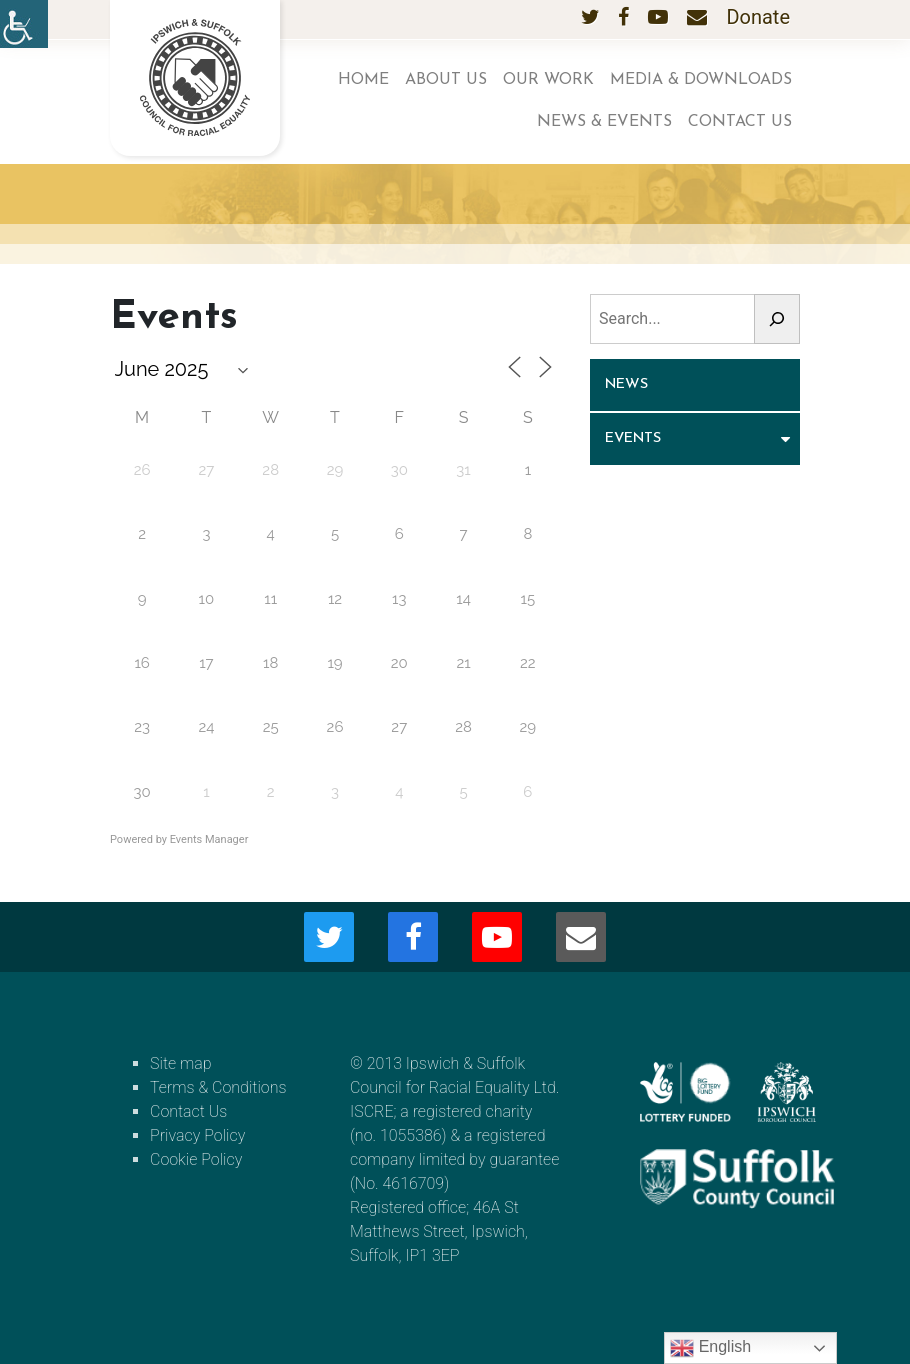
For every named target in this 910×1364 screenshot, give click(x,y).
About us (446, 80)
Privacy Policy (197, 1135)
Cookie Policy (196, 1159)
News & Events (604, 122)
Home (363, 80)
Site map (181, 1063)
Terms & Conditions (218, 1087)
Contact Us (740, 122)
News (626, 384)
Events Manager (209, 839)
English (710, 1348)
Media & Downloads (701, 80)
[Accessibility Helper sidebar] (24, 24)
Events (633, 438)
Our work (548, 80)
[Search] (777, 319)
